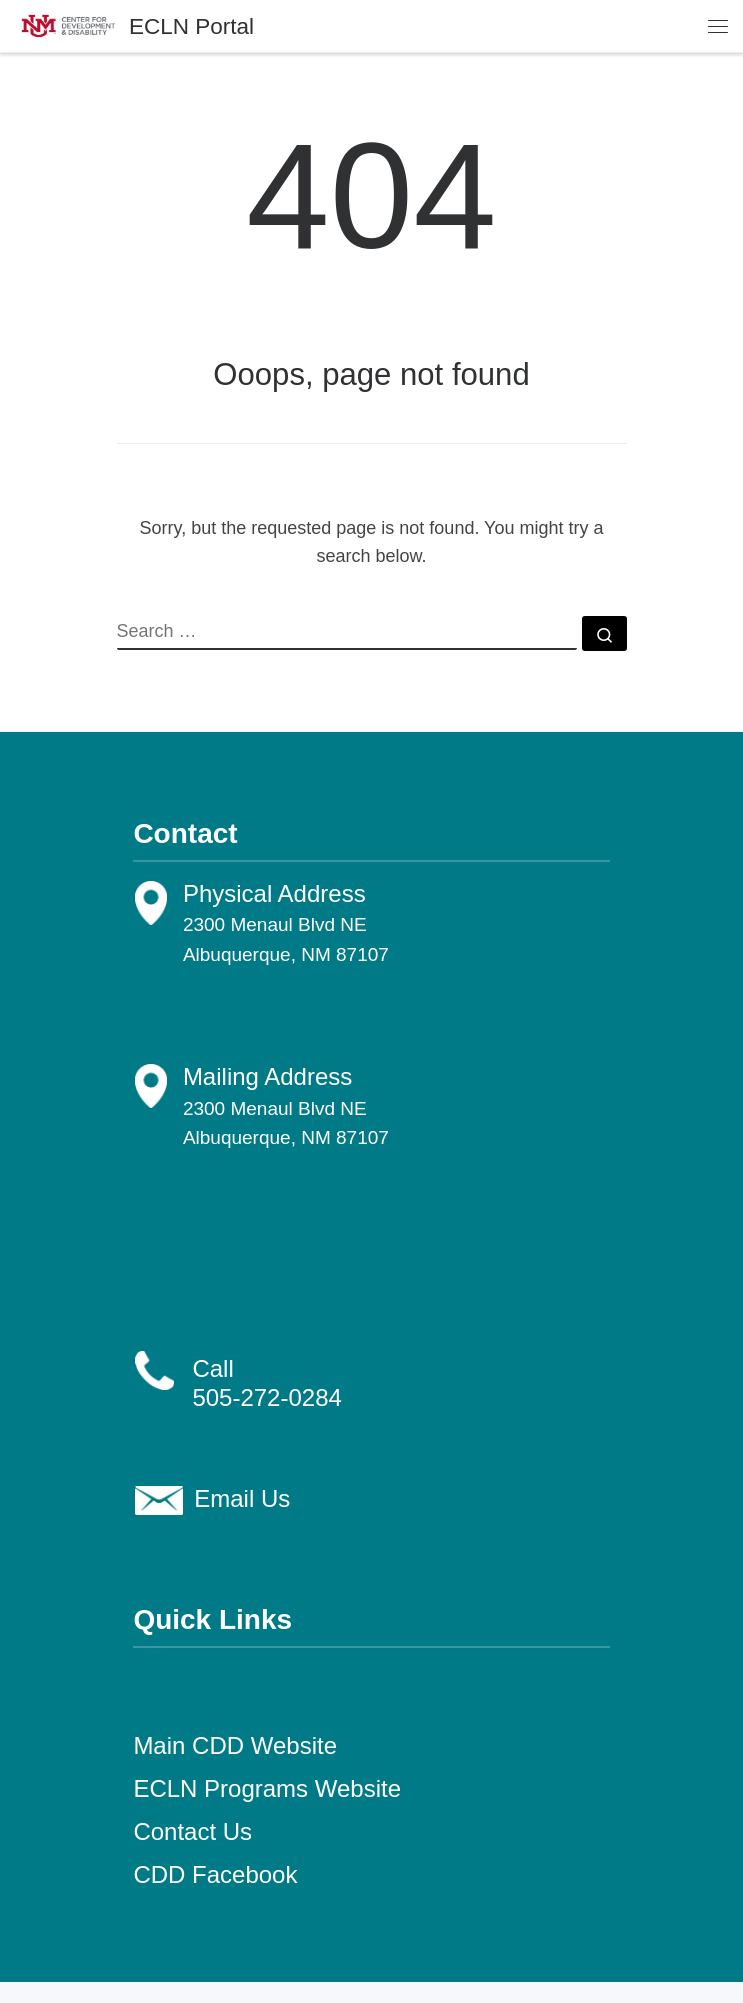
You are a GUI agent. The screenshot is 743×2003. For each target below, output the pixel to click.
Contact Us (192, 1831)
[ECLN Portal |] (68, 24)
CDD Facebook (215, 1874)
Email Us (242, 1498)
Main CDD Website (235, 1745)
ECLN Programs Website (267, 1788)
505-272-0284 (266, 1397)
